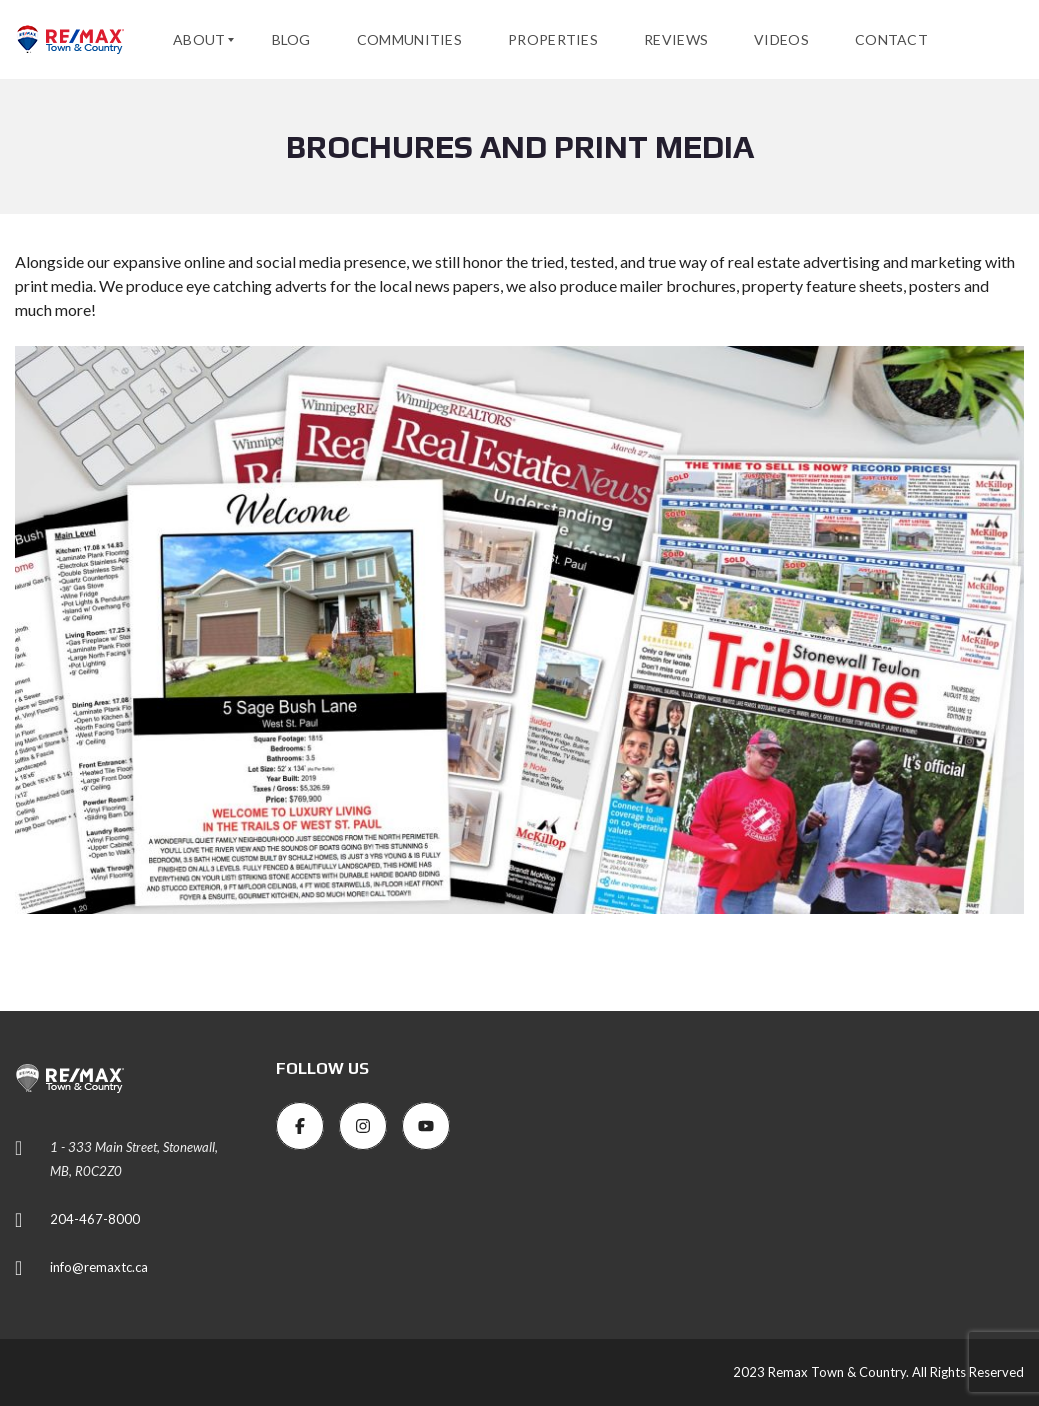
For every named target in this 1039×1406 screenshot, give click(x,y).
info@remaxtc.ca (99, 1267)
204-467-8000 (95, 1219)
